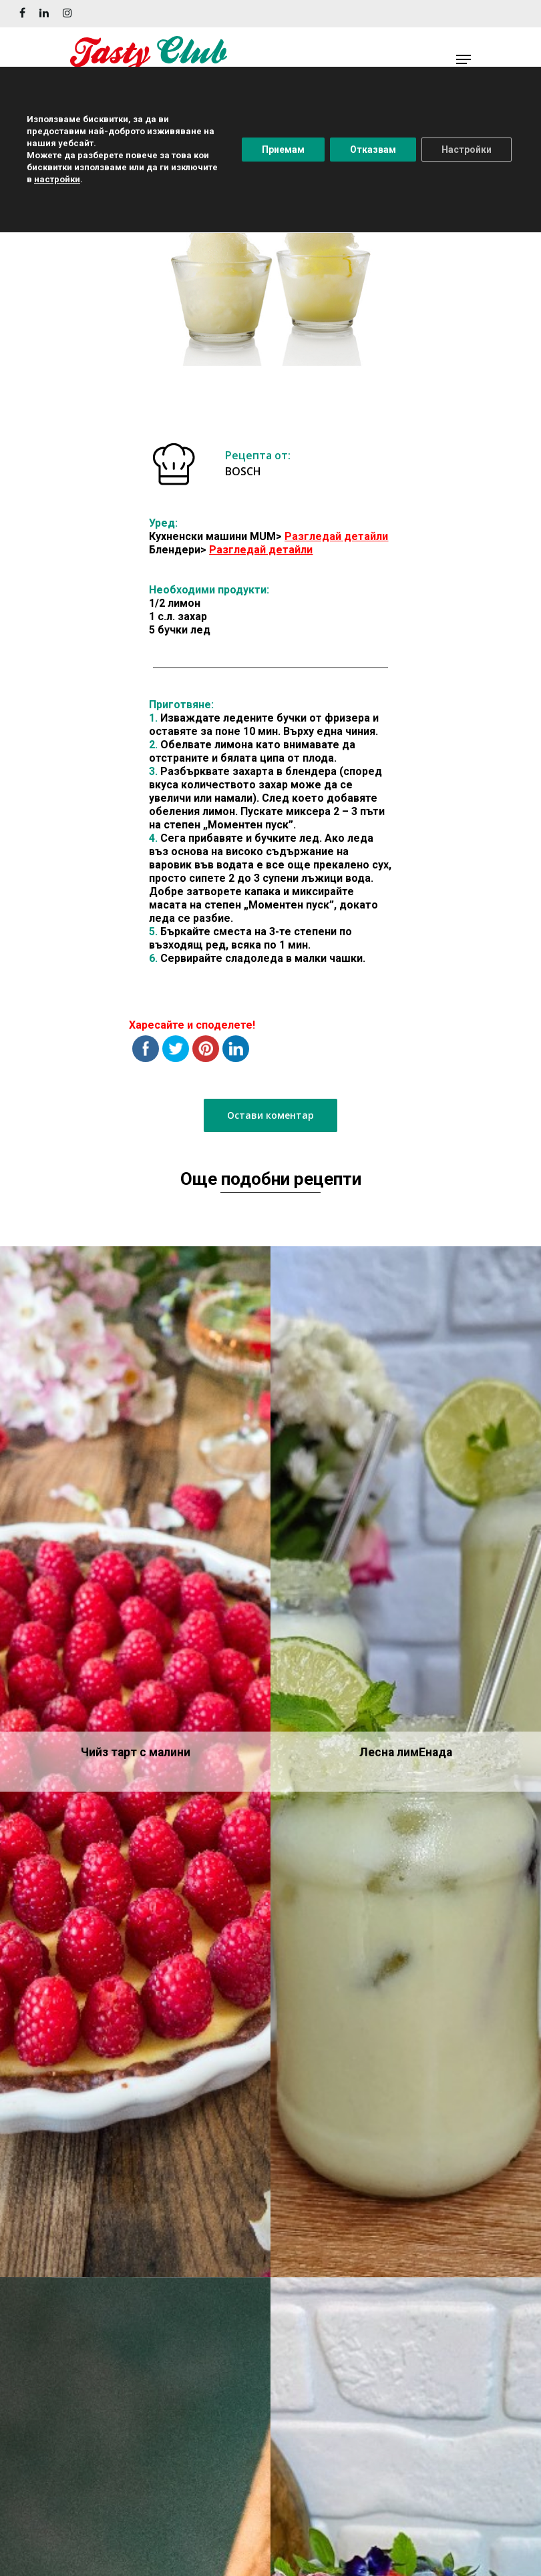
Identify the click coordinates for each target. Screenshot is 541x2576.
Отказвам (373, 149)
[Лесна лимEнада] (405, 1761)
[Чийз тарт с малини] (135, 1761)
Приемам (283, 149)
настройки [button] (57, 179)
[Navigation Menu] (463, 59)
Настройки (466, 149)
